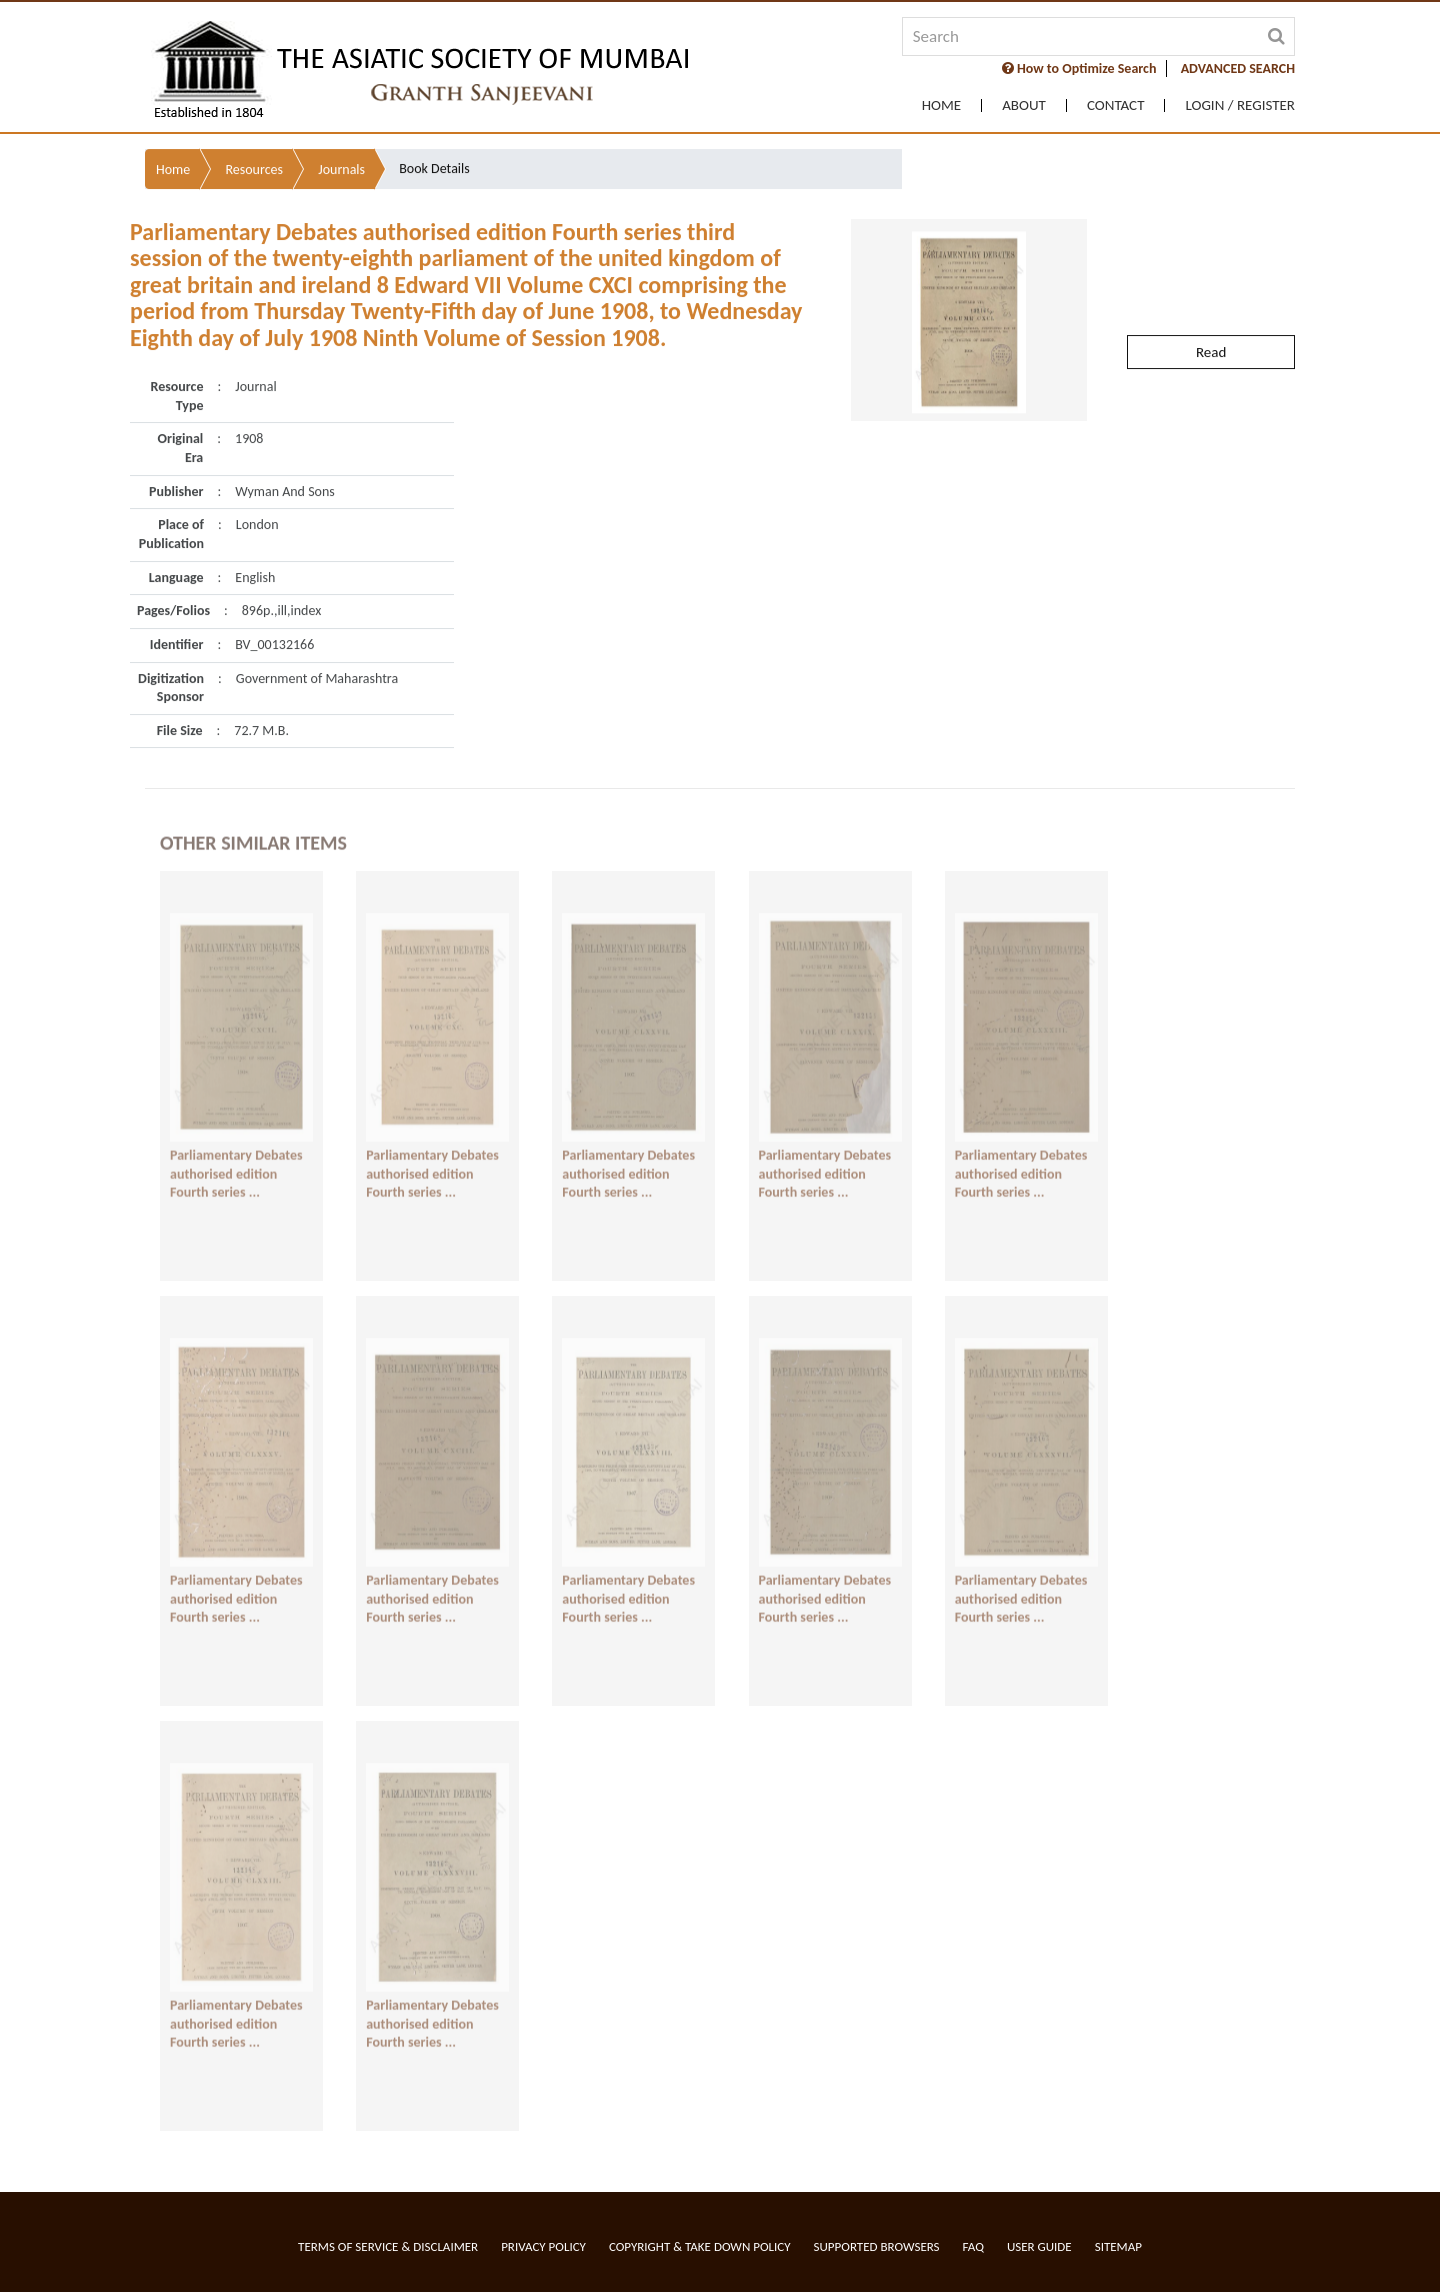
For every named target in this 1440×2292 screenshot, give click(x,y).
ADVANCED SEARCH (1238, 68)
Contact (1116, 105)
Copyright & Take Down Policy (700, 2246)
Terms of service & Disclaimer (388, 2246)
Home (941, 105)
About (1024, 105)
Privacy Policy (543, 2246)
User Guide (1039, 2246)
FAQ (973, 2246)
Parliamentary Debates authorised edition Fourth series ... (236, 1156)
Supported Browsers (877, 2246)
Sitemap (1118, 2246)
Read (1211, 306)
